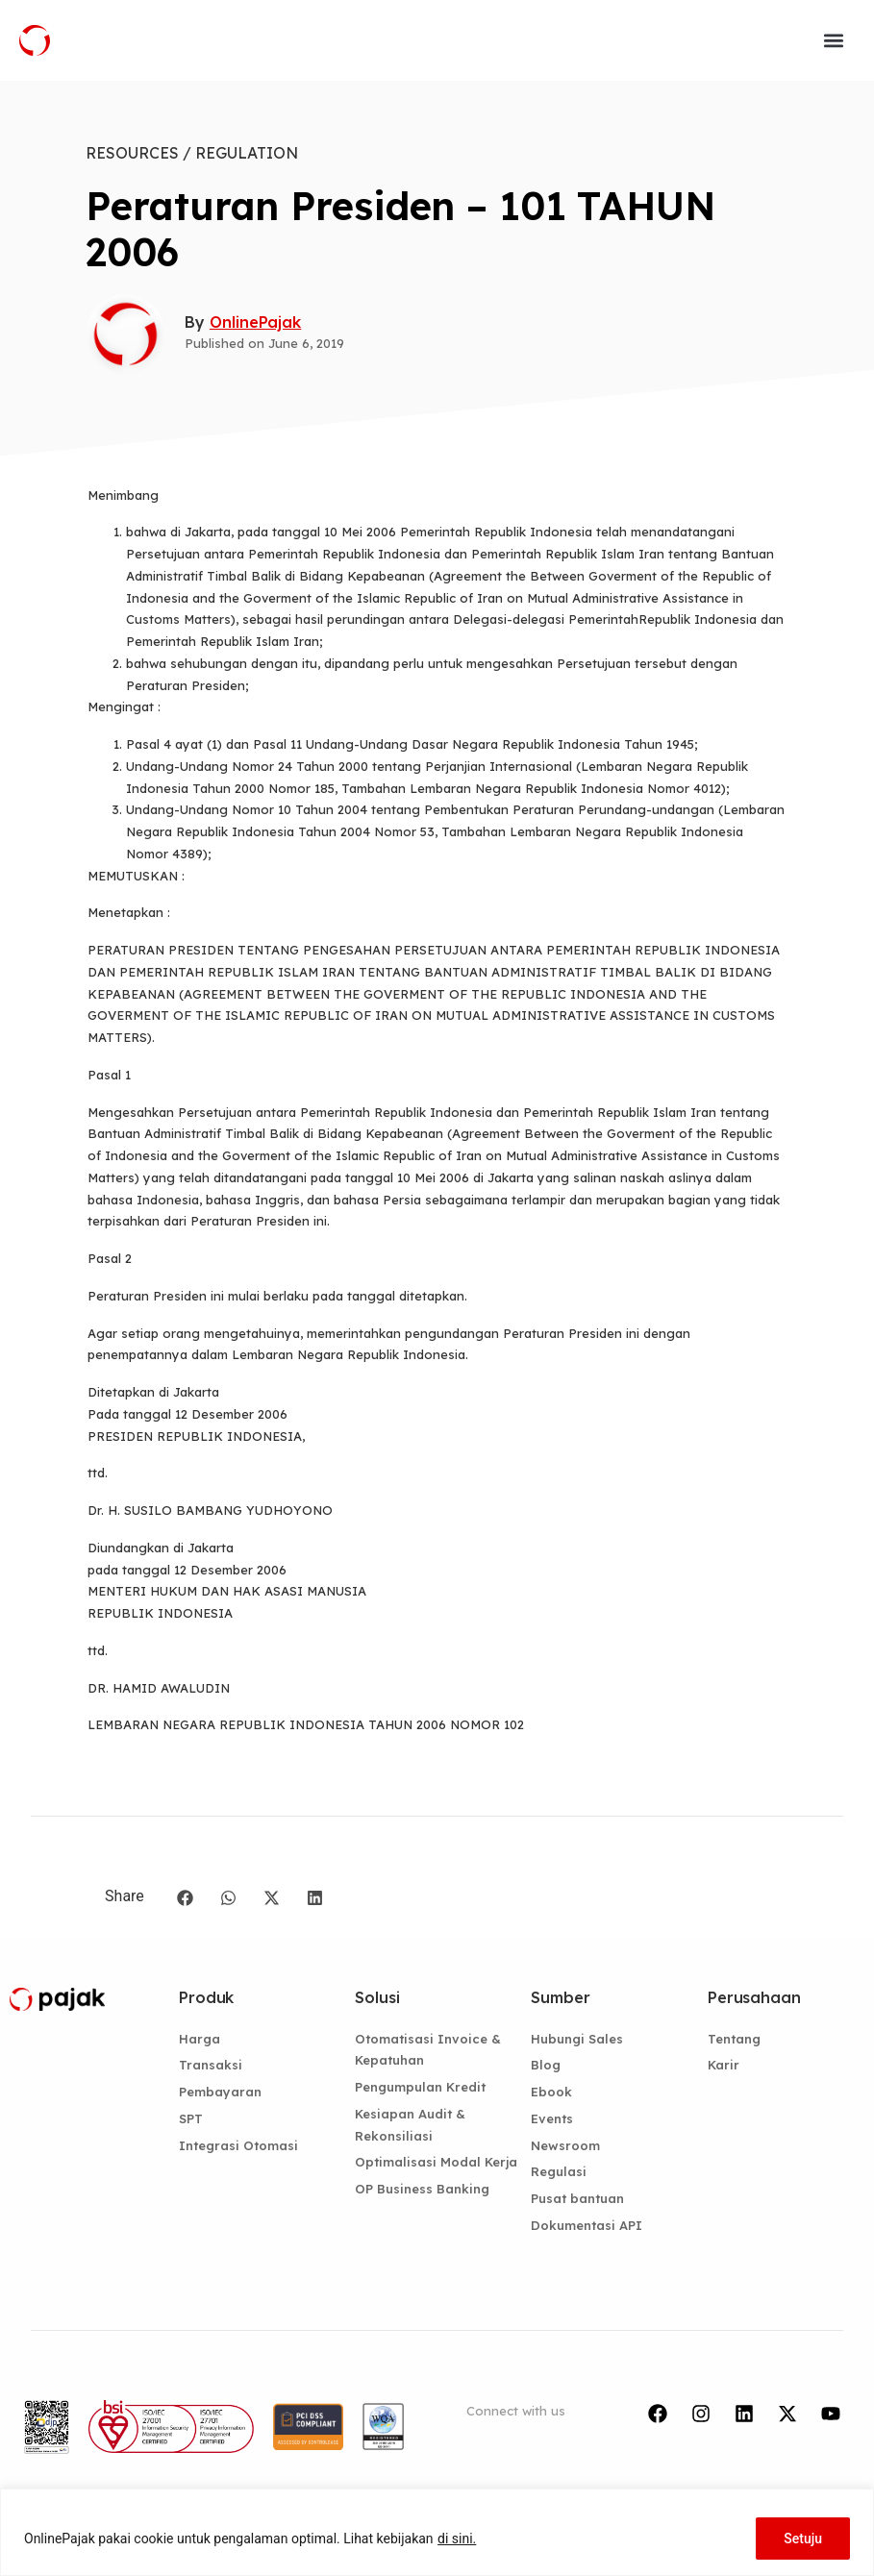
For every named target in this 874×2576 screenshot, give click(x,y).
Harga (199, 2038)
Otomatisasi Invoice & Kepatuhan (428, 2049)
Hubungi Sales (577, 2038)
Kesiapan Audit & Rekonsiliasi (410, 2124)
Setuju (803, 2538)
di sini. (456, 2538)
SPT (191, 2118)
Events (552, 2118)
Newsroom (565, 2145)
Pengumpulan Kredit (420, 2086)
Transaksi (210, 2064)
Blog (546, 2064)
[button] (833, 40)
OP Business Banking (422, 2188)
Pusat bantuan (577, 2198)
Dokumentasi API (586, 2225)
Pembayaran (220, 2091)
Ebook (551, 2091)
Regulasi (559, 2171)
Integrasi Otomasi (238, 2145)
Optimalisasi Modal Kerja (436, 2161)
